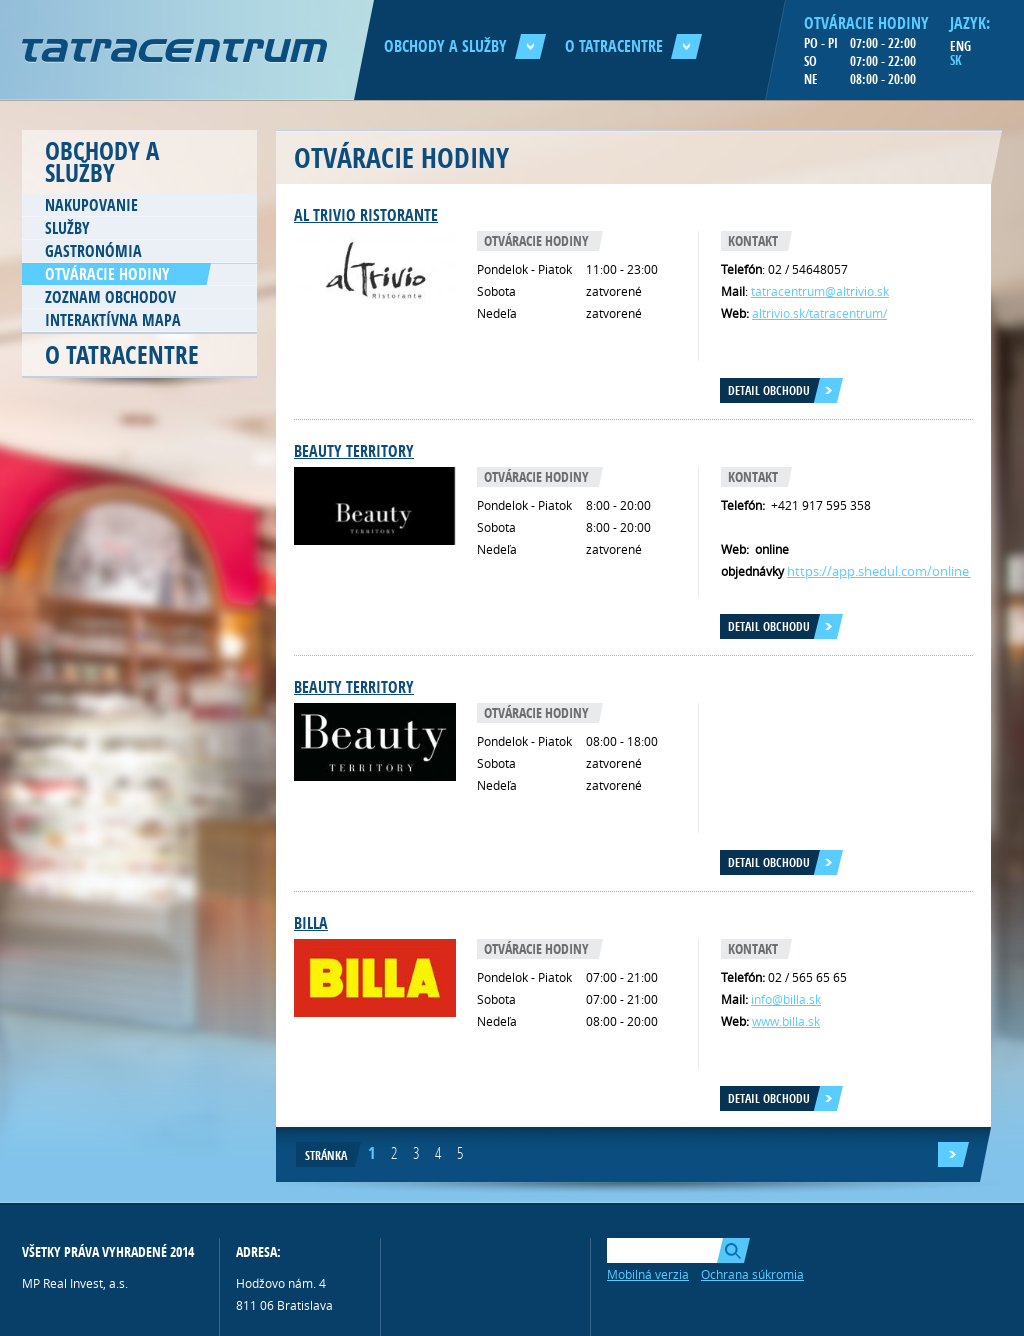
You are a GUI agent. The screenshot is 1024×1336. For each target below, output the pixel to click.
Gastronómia (93, 251)
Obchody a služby (465, 46)
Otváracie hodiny (107, 274)
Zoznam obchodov (110, 297)
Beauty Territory (354, 687)
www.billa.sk (786, 1021)
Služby (67, 228)
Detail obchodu (769, 390)
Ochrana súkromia (752, 1274)
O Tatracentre (633, 46)
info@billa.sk (786, 999)
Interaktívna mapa (113, 320)
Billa (311, 923)
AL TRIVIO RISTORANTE (366, 215)
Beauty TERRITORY (354, 451)
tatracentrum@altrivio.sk (820, 291)
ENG (960, 46)
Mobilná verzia (648, 1274)
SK (956, 60)
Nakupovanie (91, 205)
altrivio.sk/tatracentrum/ (819, 313)
